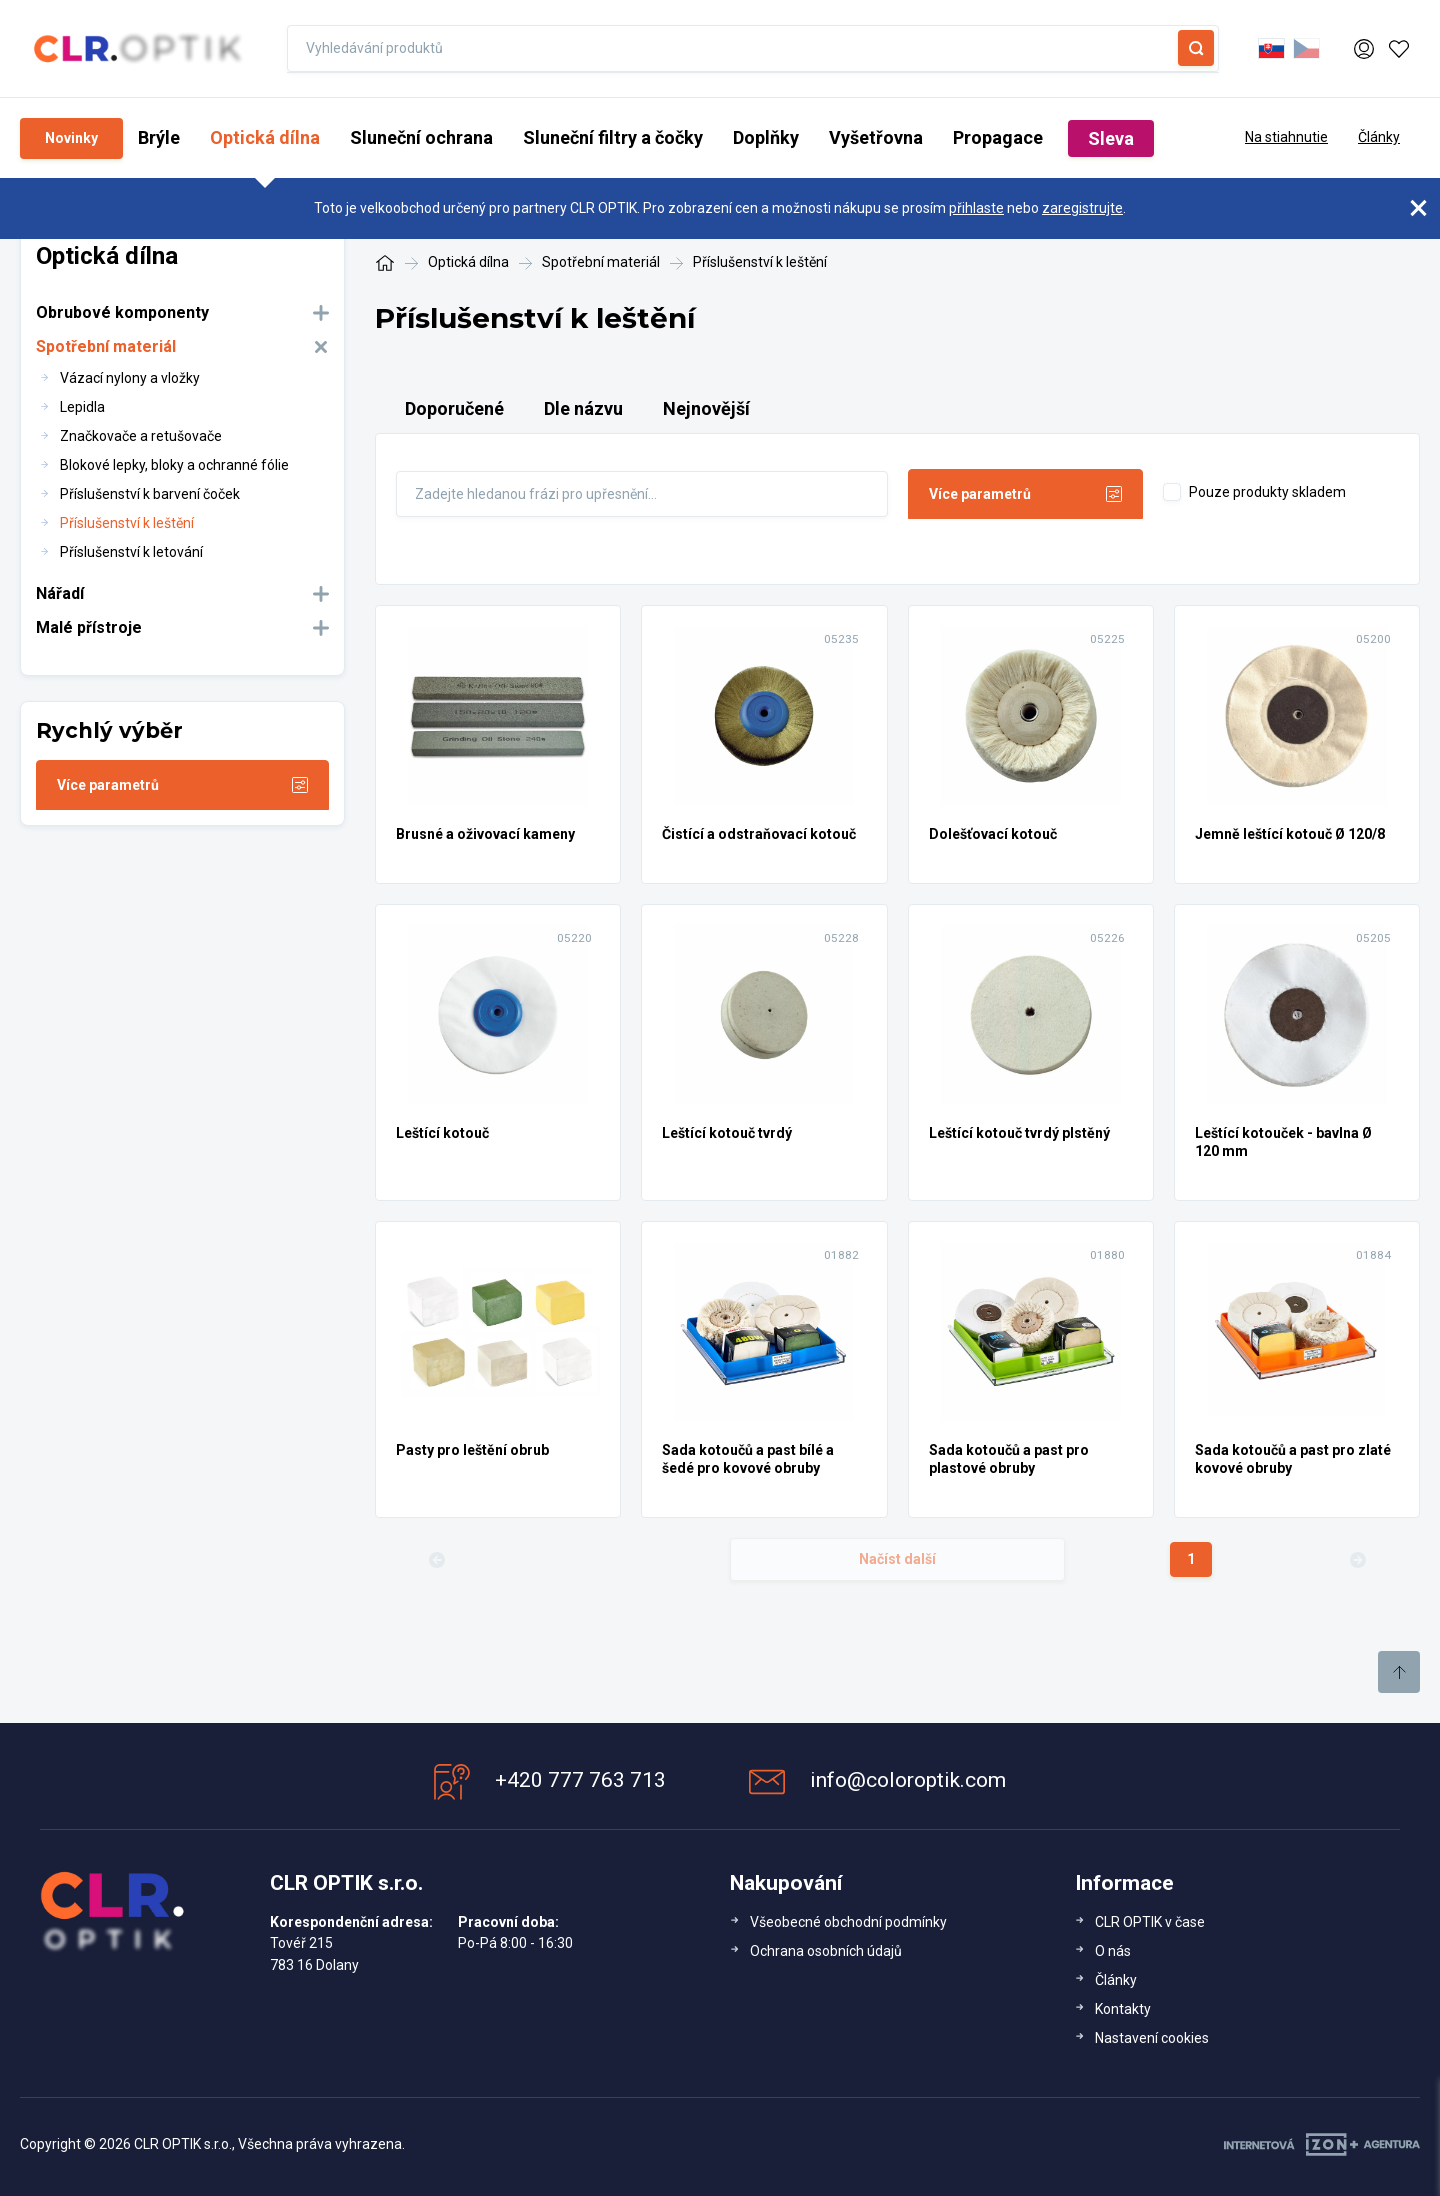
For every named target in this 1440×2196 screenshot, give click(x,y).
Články (1379, 137)
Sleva (1111, 138)
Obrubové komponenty (122, 312)
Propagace (998, 137)
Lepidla (82, 407)
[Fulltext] (642, 494)
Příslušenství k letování (131, 552)
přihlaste (976, 208)
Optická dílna (265, 137)
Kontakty (1123, 2009)
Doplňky (766, 137)
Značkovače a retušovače (141, 436)
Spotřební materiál (106, 346)
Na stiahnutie (1286, 137)
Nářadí (60, 593)
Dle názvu (583, 408)
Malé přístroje (89, 627)
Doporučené (454, 408)
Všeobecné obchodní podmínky (848, 1922)
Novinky (71, 138)
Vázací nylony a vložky (130, 378)
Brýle (159, 137)
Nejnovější (706, 408)
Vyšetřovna (876, 137)
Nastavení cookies (1152, 2038)
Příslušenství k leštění (127, 523)
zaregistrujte (1082, 208)
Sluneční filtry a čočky (613, 137)
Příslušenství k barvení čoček (150, 494)
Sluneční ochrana (421, 137)
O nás (1113, 1951)
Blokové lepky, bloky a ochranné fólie (174, 465)
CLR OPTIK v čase (1150, 1922)
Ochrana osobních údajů (826, 1951)
